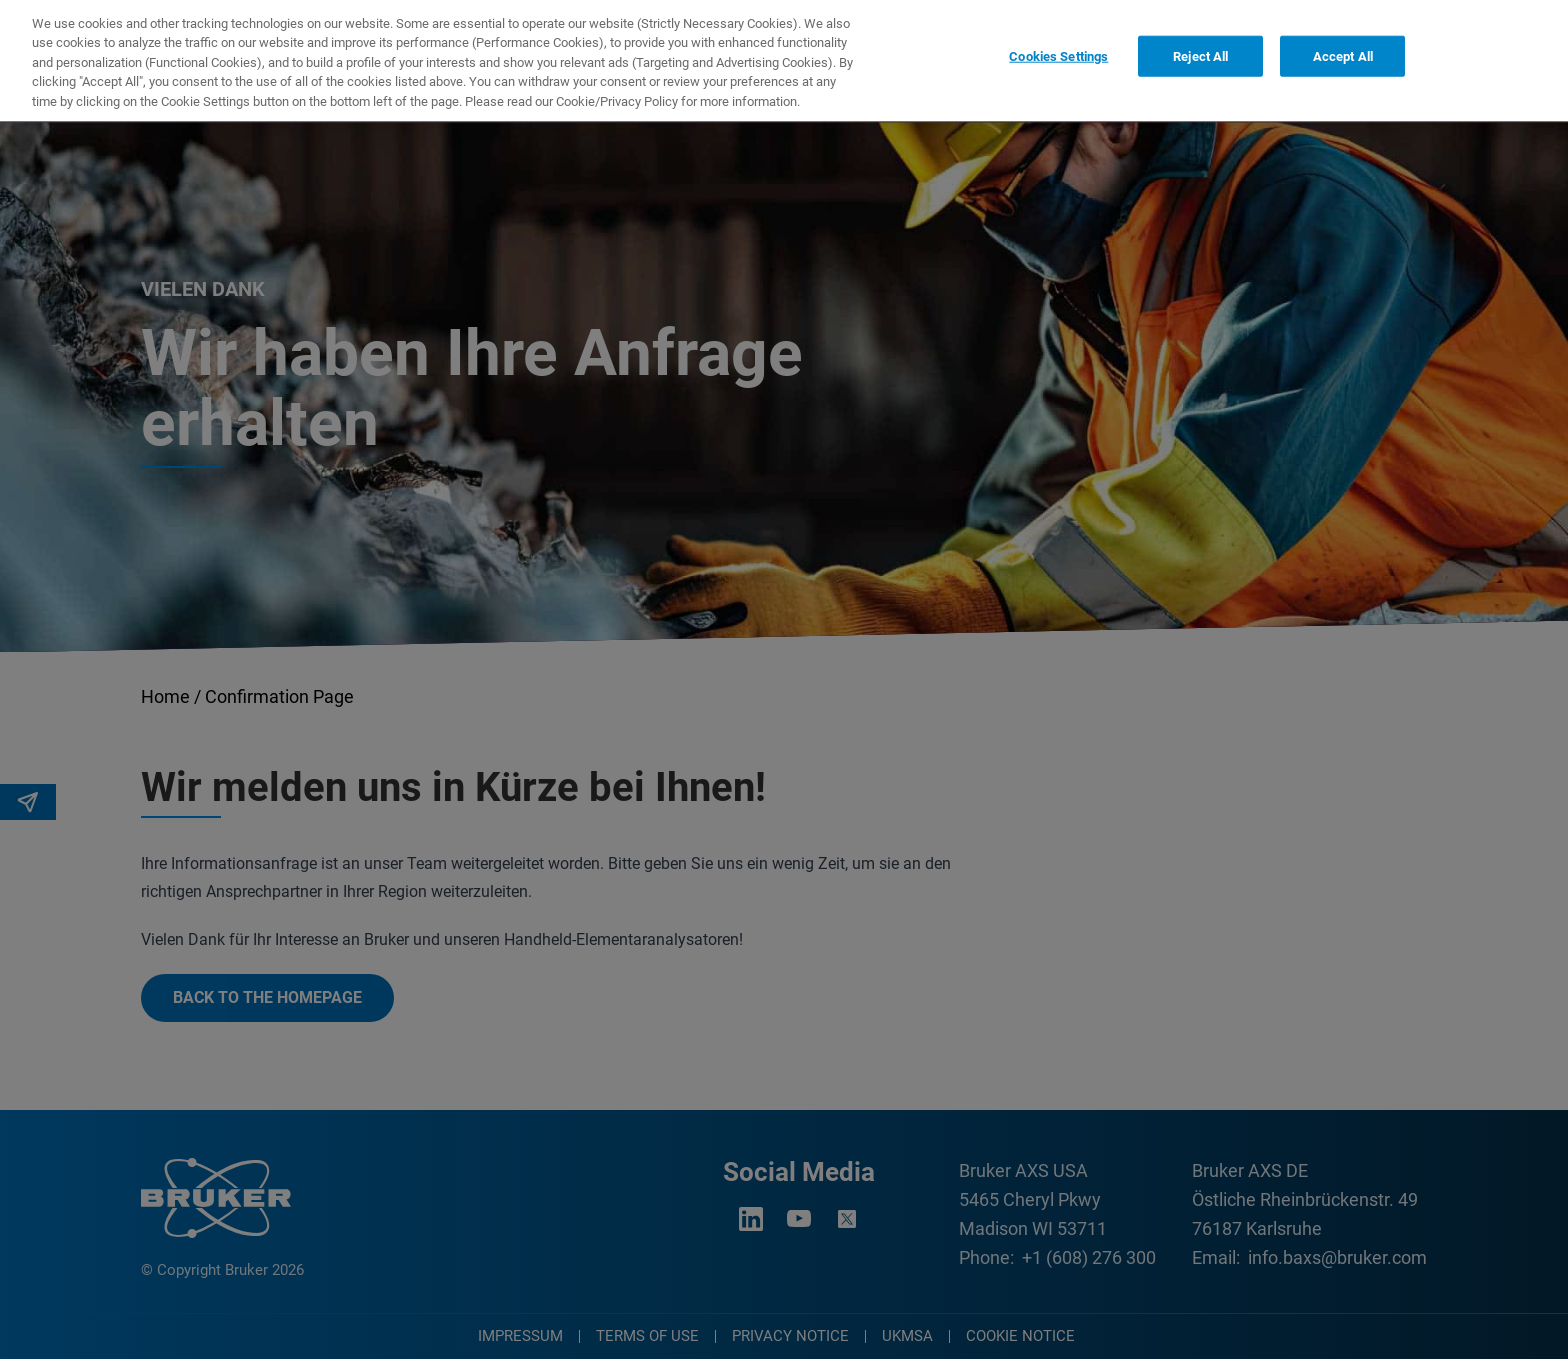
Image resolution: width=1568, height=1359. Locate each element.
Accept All (1343, 46)
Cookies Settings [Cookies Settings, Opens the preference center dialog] (1058, 46)
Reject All (1200, 46)
